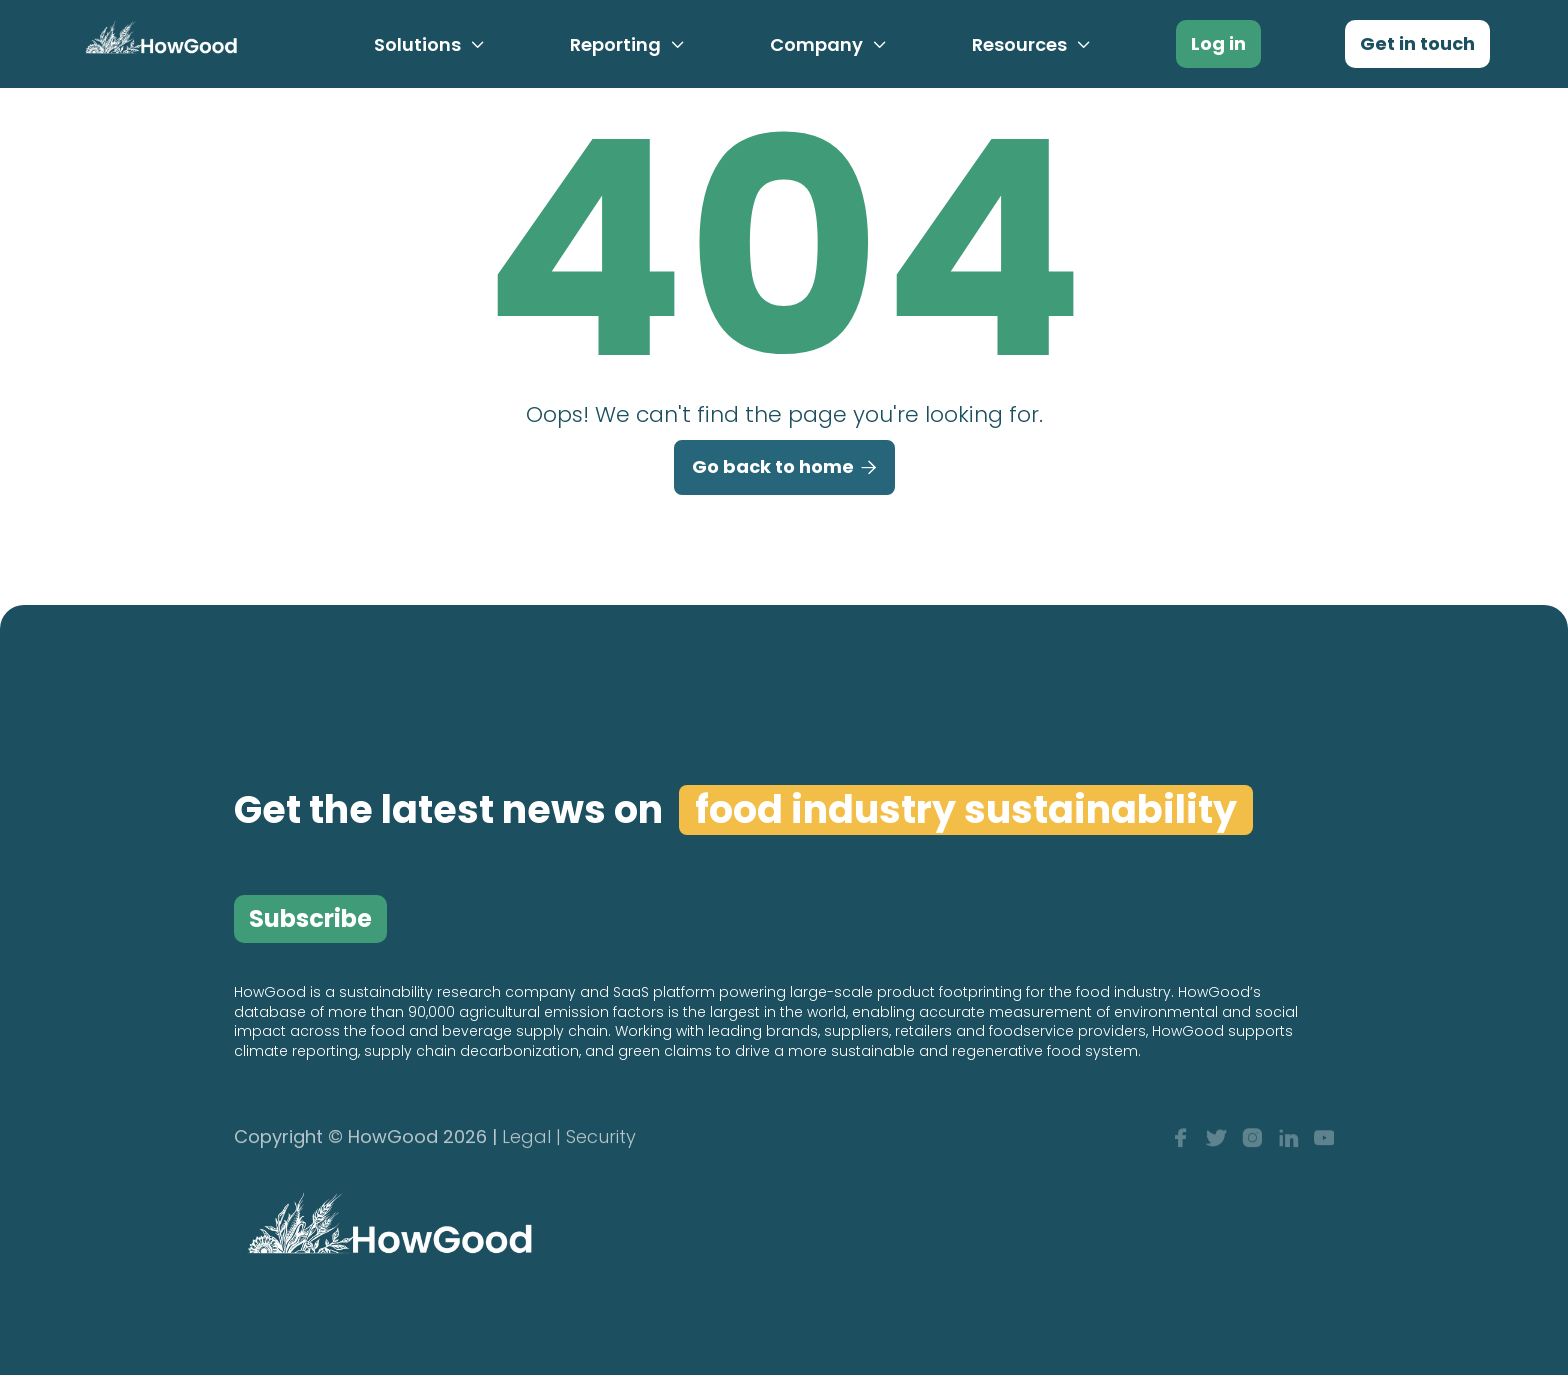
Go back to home (784, 468)
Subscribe (310, 918)
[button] (430, 45)
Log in (1218, 43)
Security (601, 1138)
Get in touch (1417, 43)
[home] (158, 42)
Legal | (531, 1138)
